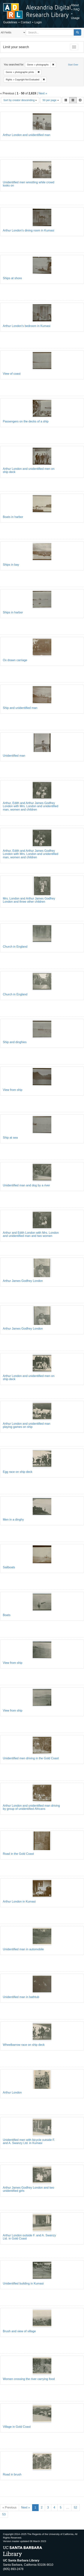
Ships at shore (12, 278)
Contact (26, 22)
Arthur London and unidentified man (26, 135)
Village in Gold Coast (17, 2426)
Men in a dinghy (13, 1519)
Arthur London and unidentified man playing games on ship (26, 1425)
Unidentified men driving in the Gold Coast (31, 1758)
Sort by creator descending (20, 100)
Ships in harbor (13, 612)
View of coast (12, 373)
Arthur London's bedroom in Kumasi (26, 326)
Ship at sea (10, 1137)
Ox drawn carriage (15, 660)
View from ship (12, 1089)
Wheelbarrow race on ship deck (24, 2044)
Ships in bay (11, 564)
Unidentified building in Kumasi (23, 2283)
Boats (6, 1615)
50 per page (51, 100)
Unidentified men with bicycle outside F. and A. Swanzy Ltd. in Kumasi (29, 2141)
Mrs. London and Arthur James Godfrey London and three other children (29, 900)
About (75, 5)
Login (38, 22)
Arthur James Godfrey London (23, 1280)
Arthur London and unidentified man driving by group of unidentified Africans (31, 1807)
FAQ (77, 9)
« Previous (9, 2507)
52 (75, 2507)
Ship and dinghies (15, 1042)
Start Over (73, 64)
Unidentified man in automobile (23, 1949)
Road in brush (12, 2474)
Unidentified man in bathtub (21, 1997)
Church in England (15, 946)
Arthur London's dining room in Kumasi (28, 230)
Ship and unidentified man (20, 707)
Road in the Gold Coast (18, 1853)
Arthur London (12, 2092)
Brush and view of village (19, 2331)
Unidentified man (14, 755)
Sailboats (9, 1567)
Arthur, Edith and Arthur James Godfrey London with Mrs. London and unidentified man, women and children (30, 806)
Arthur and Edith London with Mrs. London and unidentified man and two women (31, 1234)
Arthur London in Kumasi (19, 1901)
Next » (42, 93)
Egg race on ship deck (17, 1471)
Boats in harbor (13, 516)
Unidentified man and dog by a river (26, 1185)
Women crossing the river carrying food (29, 2379)
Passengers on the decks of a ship (26, 421)
